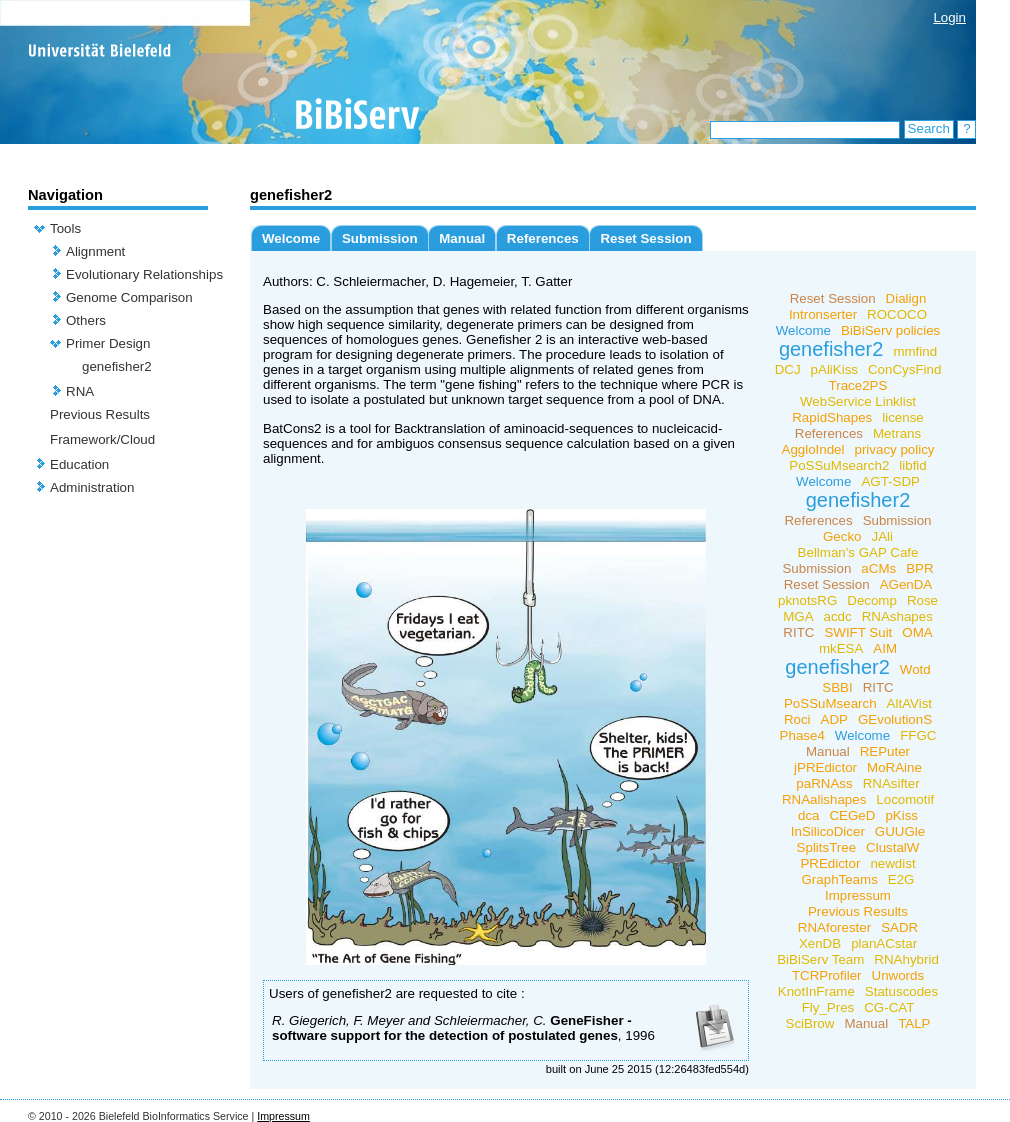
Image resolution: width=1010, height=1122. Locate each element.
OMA (917, 632)
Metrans (897, 433)
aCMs (878, 568)
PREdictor (830, 863)
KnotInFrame (816, 991)
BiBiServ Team (820, 959)
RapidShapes (832, 417)
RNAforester (834, 927)
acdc (838, 616)
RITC (798, 632)
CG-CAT (889, 1007)
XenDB (820, 943)
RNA (80, 391)
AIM (885, 648)
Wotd (915, 669)
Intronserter (823, 314)
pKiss (901, 815)
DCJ (788, 369)
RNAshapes (897, 616)
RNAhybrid (906, 959)
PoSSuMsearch (830, 703)
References (543, 238)
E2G (901, 879)
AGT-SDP (890, 481)
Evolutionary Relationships (144, 274)
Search (929, 128)
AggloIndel (813, 449)
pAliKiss (834, 369)
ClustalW (892, 847)
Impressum (858, 895)
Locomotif (905, 799)
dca (809, 815)
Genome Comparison (129, 297)
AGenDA (906, 584)
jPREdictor (825, 767)
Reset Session (645, 238)
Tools (65, 228)
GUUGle (900, 831)
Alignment (95, 251)
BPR (919, 568)
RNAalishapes (824, 799)
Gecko (842, 536)
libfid (912, 465)
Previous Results (100, 414)
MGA (798, 616)
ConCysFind (904, 369)
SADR (899, 927)
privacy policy (895, 449)
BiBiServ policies (890, 330)
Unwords (898, 975)
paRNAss (824, 783)
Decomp (872, 600)
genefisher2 (117, 366)
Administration (92, 487)
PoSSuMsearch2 (839, 465)
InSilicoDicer (828, 831)
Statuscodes (901, 991)
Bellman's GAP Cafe (858, 552)
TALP (914, 1023)
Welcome (291, 238)
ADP (834, 719)
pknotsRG (807, 600)
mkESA (841, 648)
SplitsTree (827, 847)
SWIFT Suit (858, 632)
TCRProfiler (827, 975)
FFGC (918, 735)
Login (949, 17)
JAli (882, 536)
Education (79, 464)
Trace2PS (858, 385)
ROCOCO (897, 314)
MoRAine (894, 767)
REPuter (885, 751)
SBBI (837, 687)
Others (86, 320)
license (903, 417)
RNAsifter (891, 783)
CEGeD (852, 815)
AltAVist (909, 703)
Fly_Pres (828, 1007)
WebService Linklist (858, 401)
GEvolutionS (895, 719)
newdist (892, 863)
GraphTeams (840, 879)
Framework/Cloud (102, 439)
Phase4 (802, 735)
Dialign (906, 298)
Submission (380, 238)
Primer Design (108, 343)
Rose (922, 600)
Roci (797, 719)
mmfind (915, 351)
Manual (462, 238)
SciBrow (810, 1023)
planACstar (884, 943)
